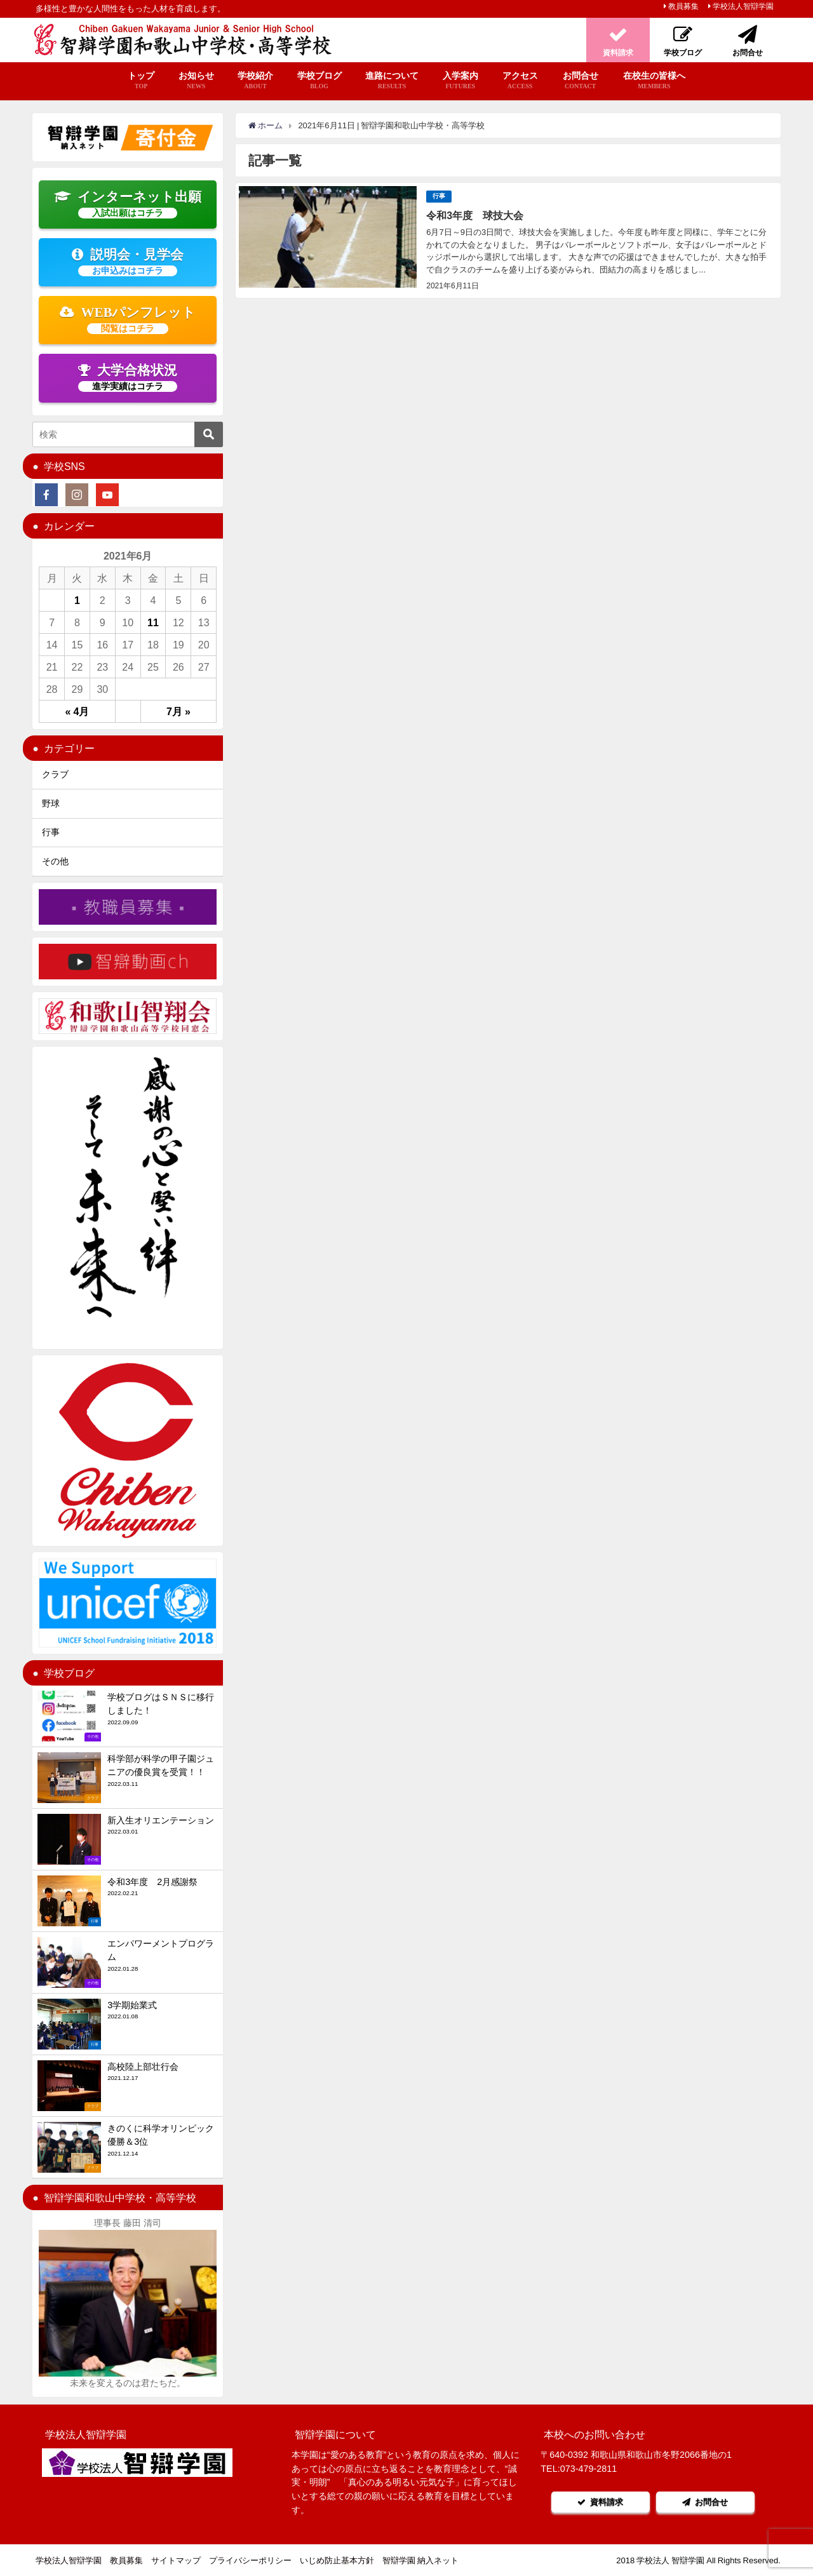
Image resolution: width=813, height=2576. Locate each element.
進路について (392, 80)
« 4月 (77, 711)
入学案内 (460, 80)
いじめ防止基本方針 (337, 2560)
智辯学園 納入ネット (420, 2560)
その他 (55, 861)
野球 (51, 803)
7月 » (178, 711)
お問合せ (580, 80)
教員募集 (683, 6)
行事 (439, 196)
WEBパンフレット (128, 319)
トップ (141, 80)
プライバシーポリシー (250, 2560)
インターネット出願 (128, 203)
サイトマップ (176, 2560)
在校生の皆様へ (654, 80)
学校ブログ (319, 80)
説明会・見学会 (128, 261)
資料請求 (600, 2502)
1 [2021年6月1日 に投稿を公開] (77, 600)
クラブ (55, 774)
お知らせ (196, 80)
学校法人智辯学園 (743, 6)
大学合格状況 (128, 377)
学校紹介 (255, 80)
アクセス (520, 80)
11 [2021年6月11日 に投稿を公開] (153, 622)
